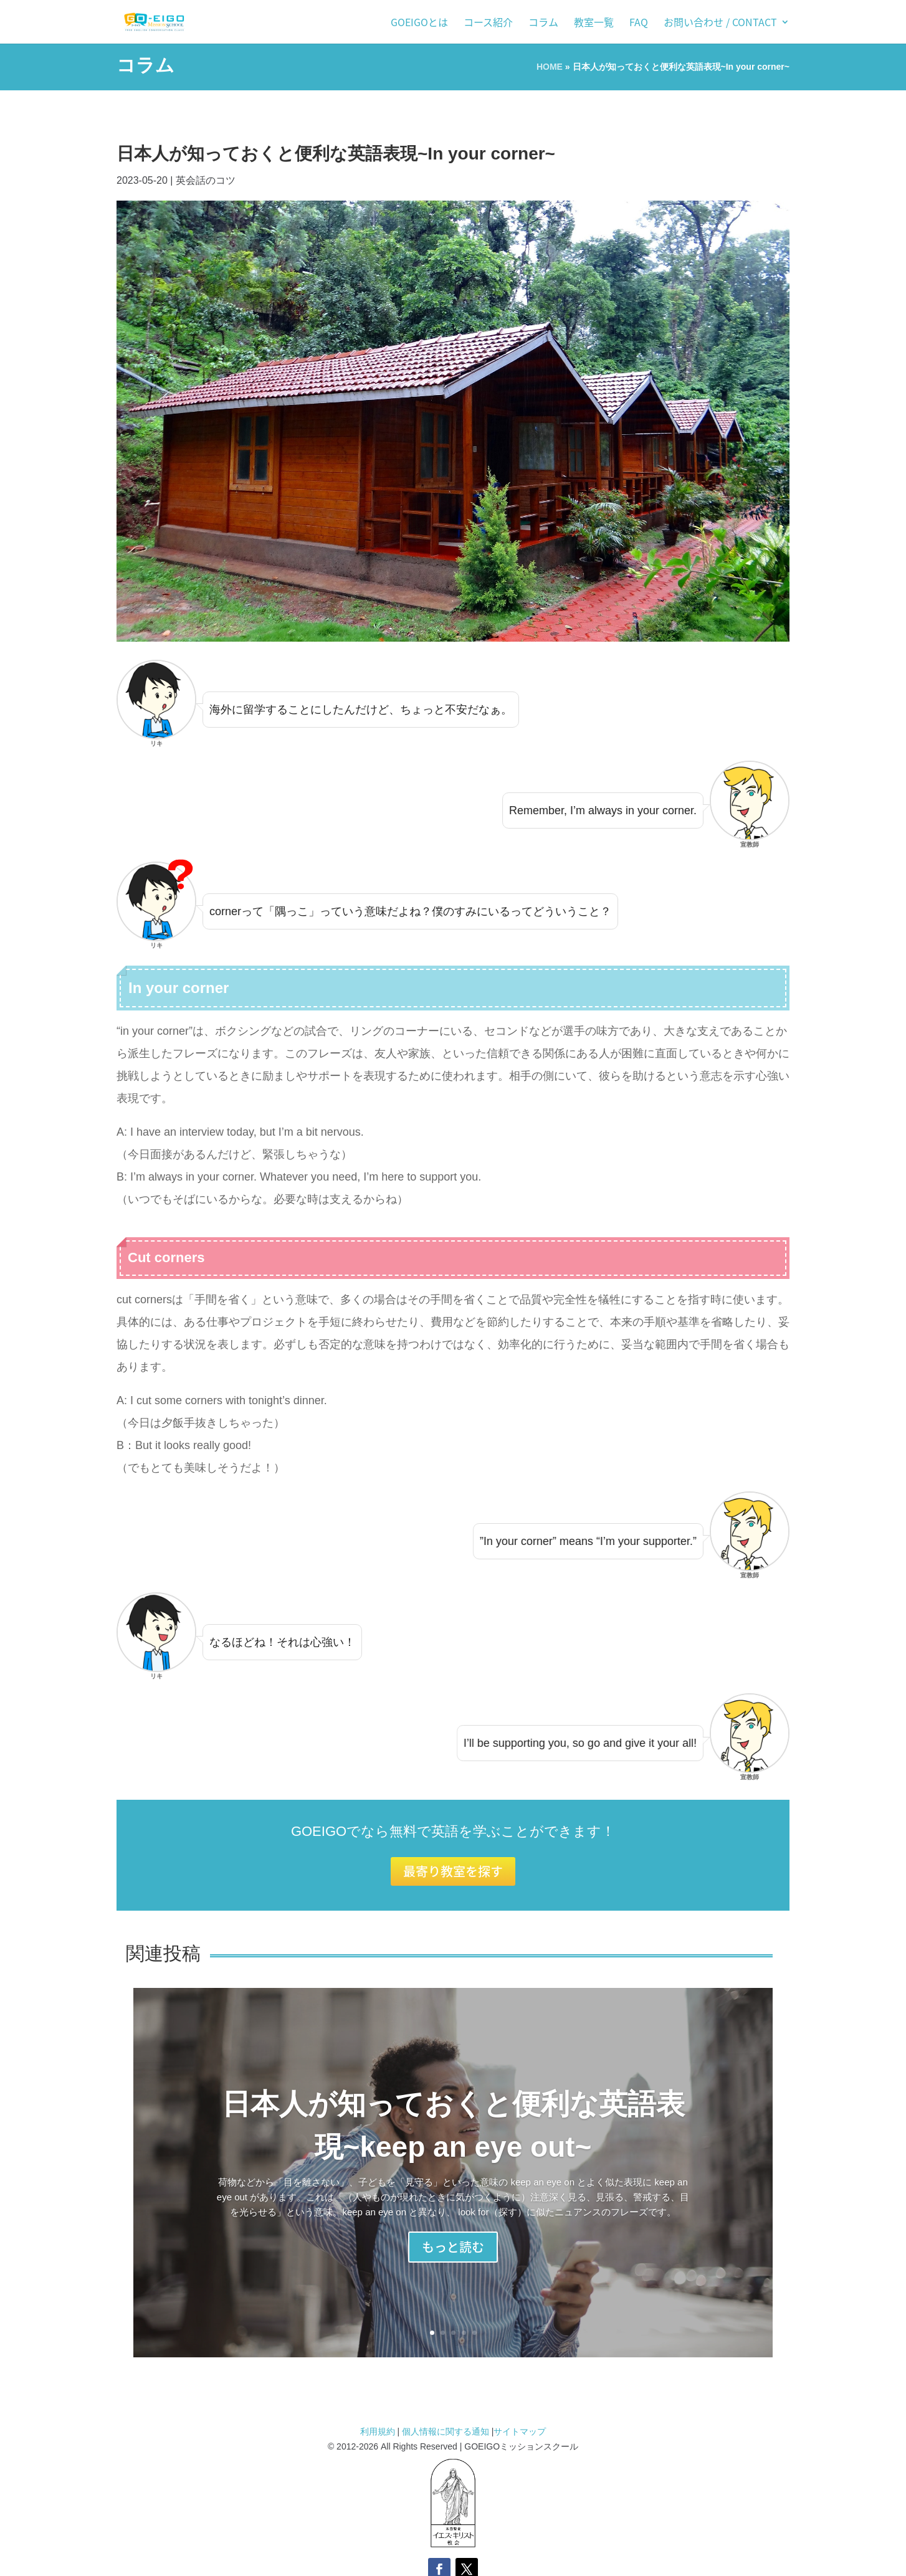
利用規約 (379, 2431)
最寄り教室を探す (453, 1871)
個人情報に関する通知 (445, 2431)
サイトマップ (520, 2431)
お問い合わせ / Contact (720, 23)
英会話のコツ (206, 180)
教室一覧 (594, 23)
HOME (549, 67)
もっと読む (453, 2251)
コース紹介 (488, 23)
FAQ (638, 23)
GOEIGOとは (419, 23)
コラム (543, 23)
